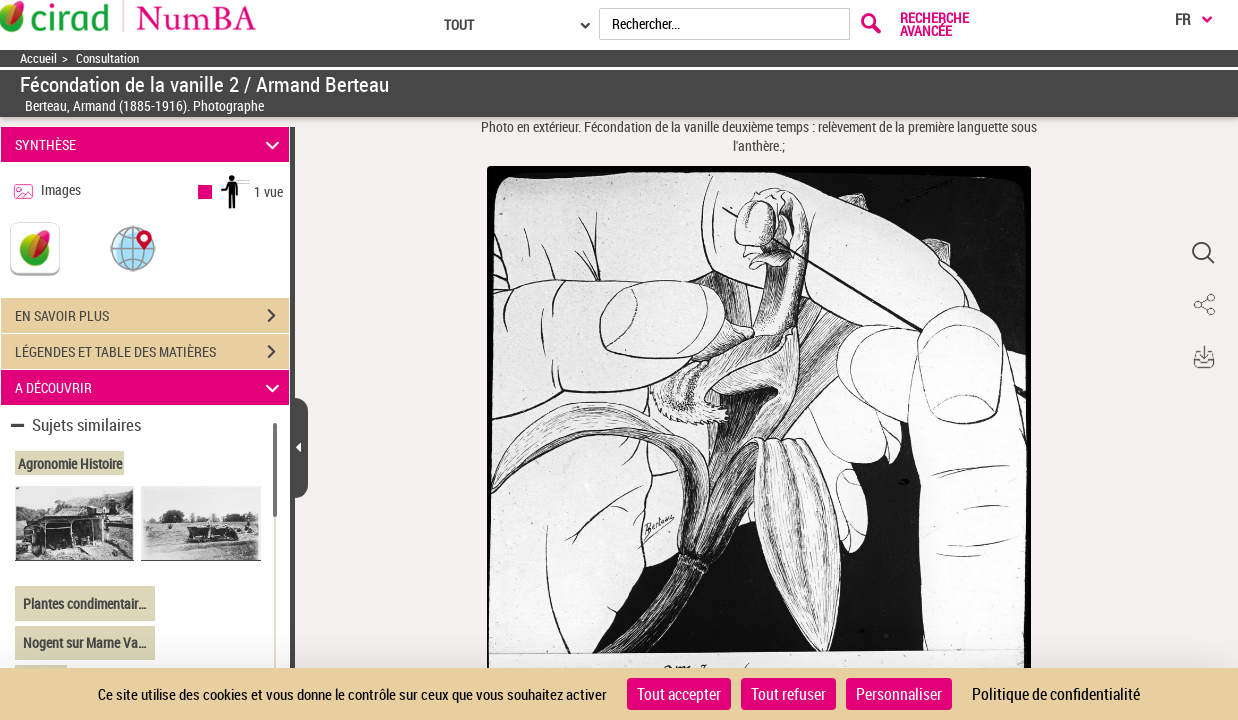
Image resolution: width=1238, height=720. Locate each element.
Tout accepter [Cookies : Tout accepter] (679, 694)
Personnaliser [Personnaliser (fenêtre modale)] (899, 694)
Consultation (107, 58)
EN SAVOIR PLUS (152, 316)
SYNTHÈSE (150, 144)
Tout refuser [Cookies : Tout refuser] (788, 694)
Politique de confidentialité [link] (1056, 694)
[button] (133, 247)
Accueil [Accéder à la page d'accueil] (38, 58)
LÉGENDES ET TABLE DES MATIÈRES (152, 352)
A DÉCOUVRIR (150, 387)
